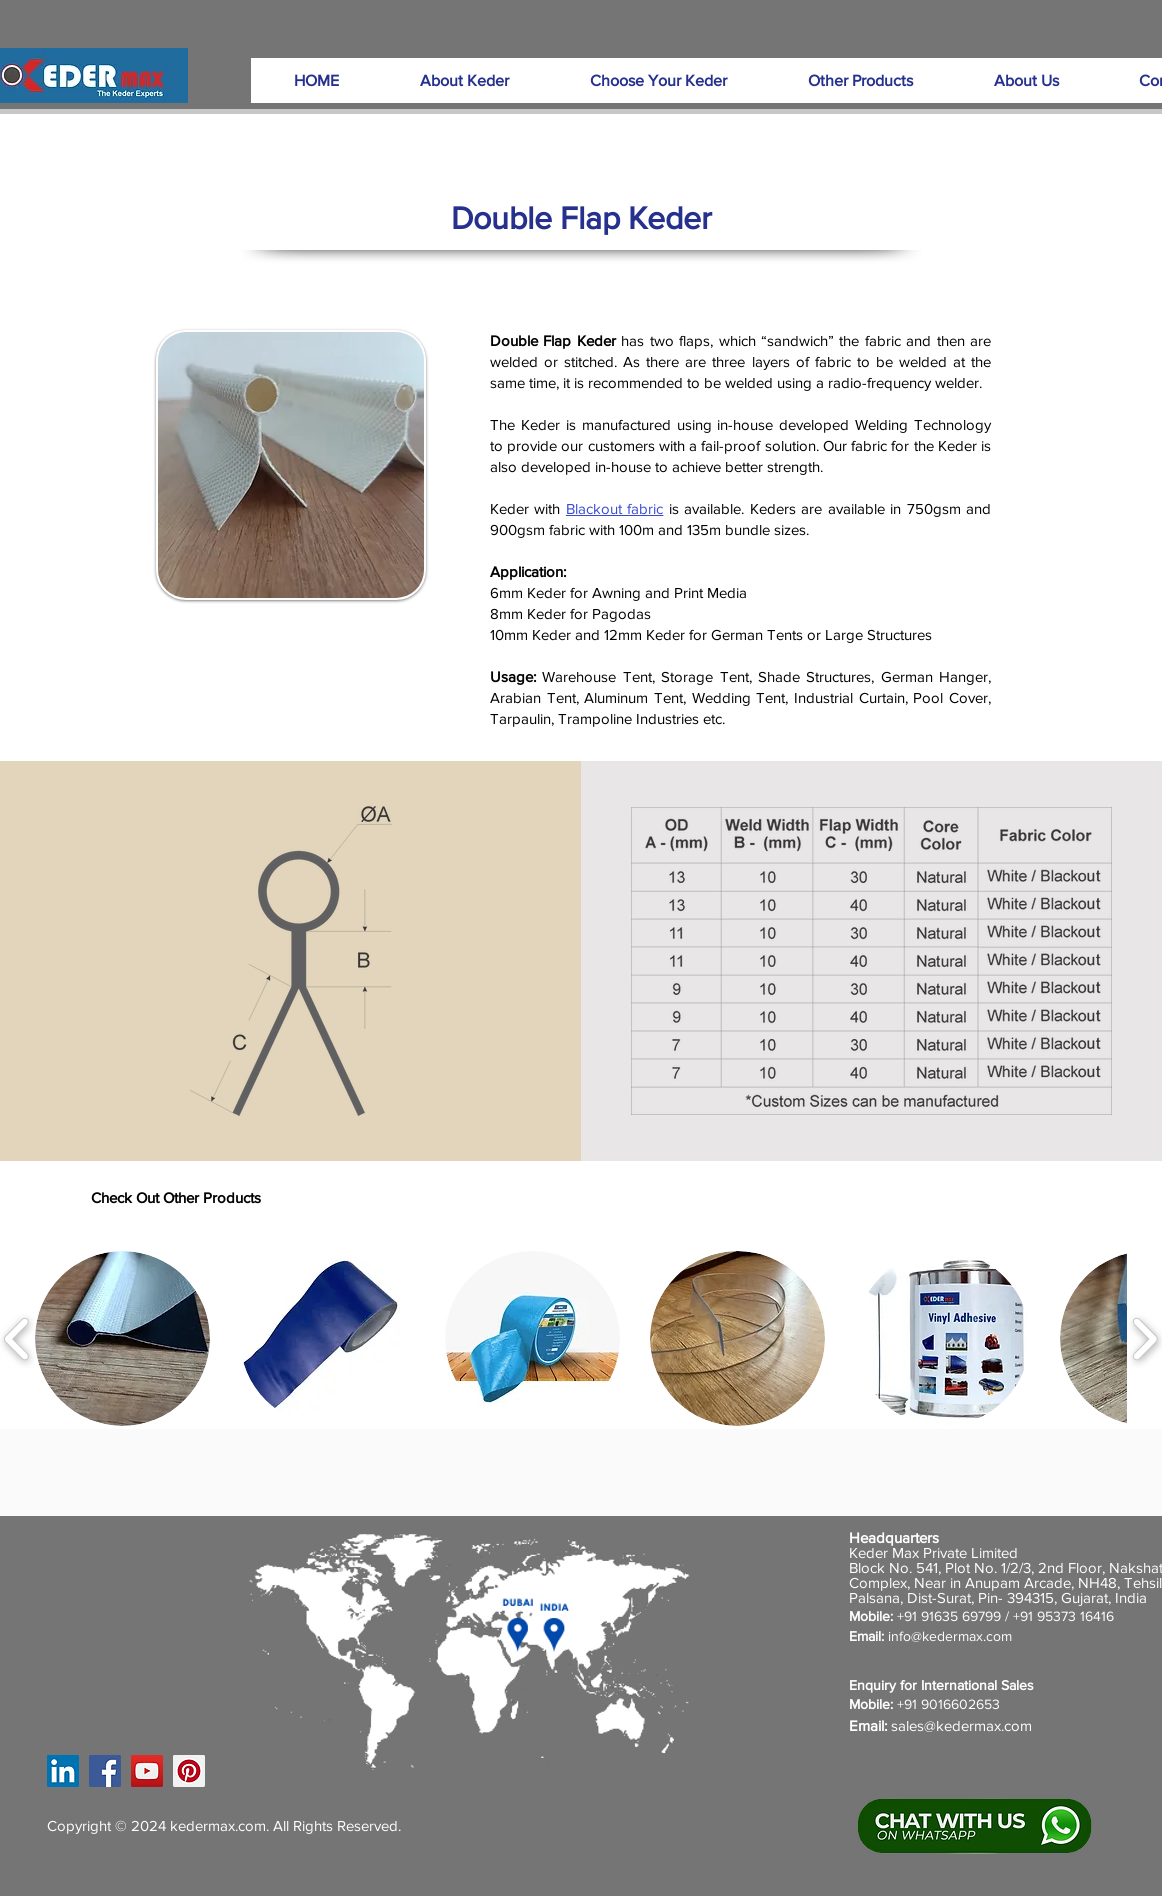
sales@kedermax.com (961, 1725)
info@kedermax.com (950, 1636)
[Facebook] (105, 1771)
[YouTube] (147, 1771)
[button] (464, 80)
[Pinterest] (189, 1771)
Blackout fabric (614, 508)
